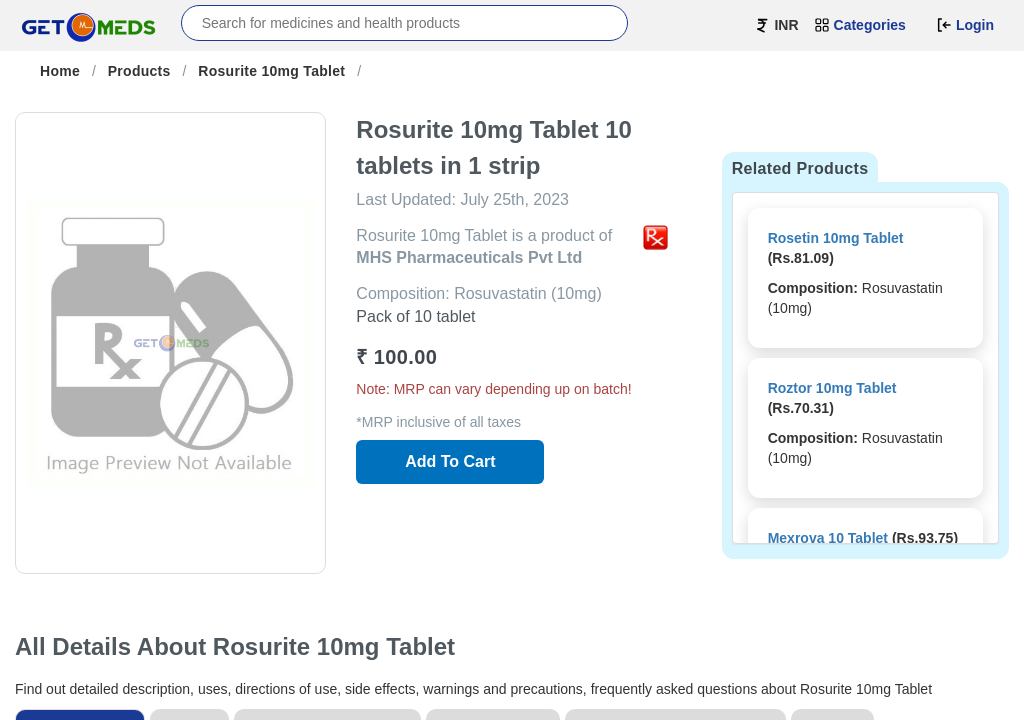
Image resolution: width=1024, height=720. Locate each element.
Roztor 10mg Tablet (832, 388)
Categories (860, 25)
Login (965, 25)
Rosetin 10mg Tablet (836, 238)
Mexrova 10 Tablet (828, 538)
